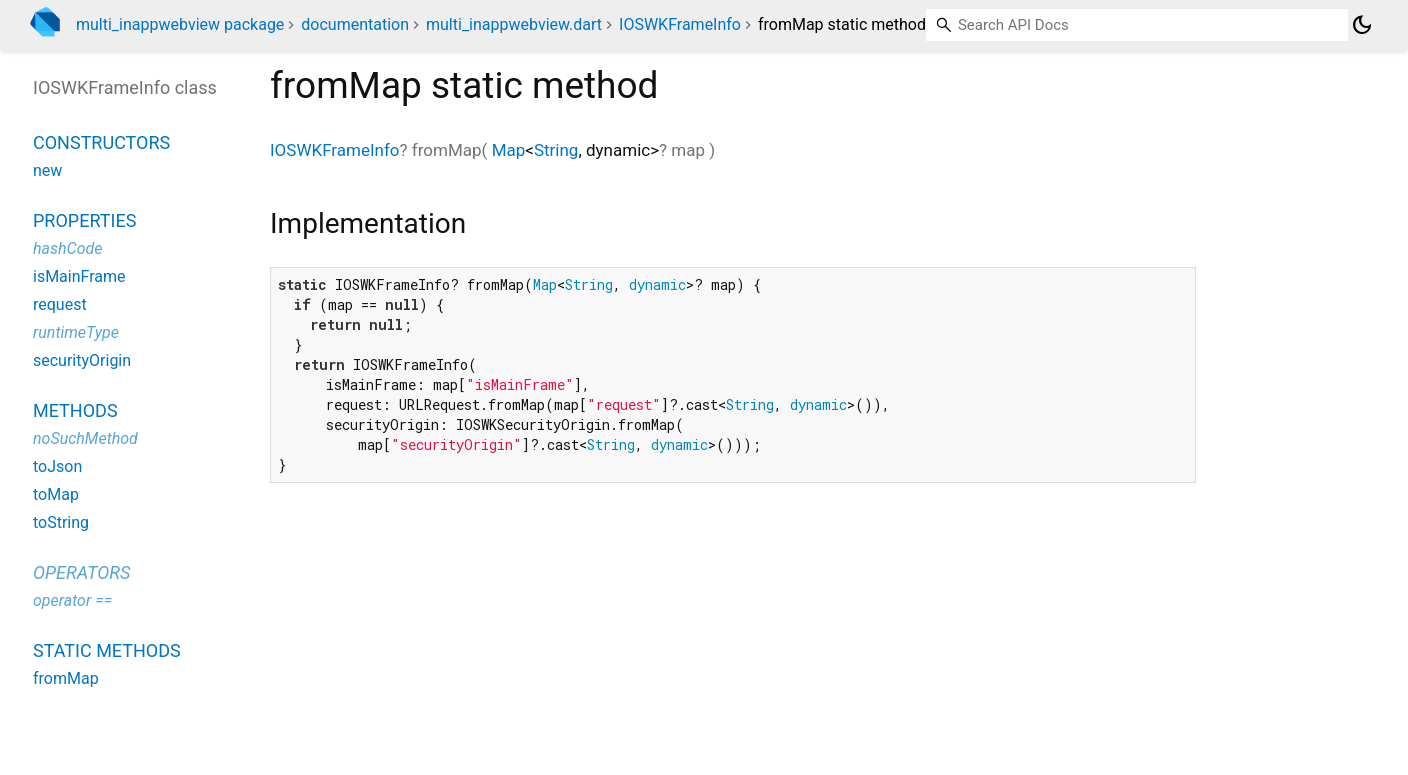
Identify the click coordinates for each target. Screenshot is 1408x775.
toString (61, 522)
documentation (355, 24)
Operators (81, 572)
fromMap (66, 678)
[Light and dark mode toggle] (1362, 25)
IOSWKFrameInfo (680, 24)
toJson (57, 466)
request (60, 304)
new (47, 170)
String (556, 150)
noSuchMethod (85, 438)
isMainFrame (79, 276)
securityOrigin (82, 360)
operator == (72, 600)
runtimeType (76, 332)
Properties (84, 220)
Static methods (107, 650)
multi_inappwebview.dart (514, 24)
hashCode (67, 248)
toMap (56, 494)
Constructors (101, 142)
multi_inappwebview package (180, 24)
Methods (75, 410)
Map (509, 150)
